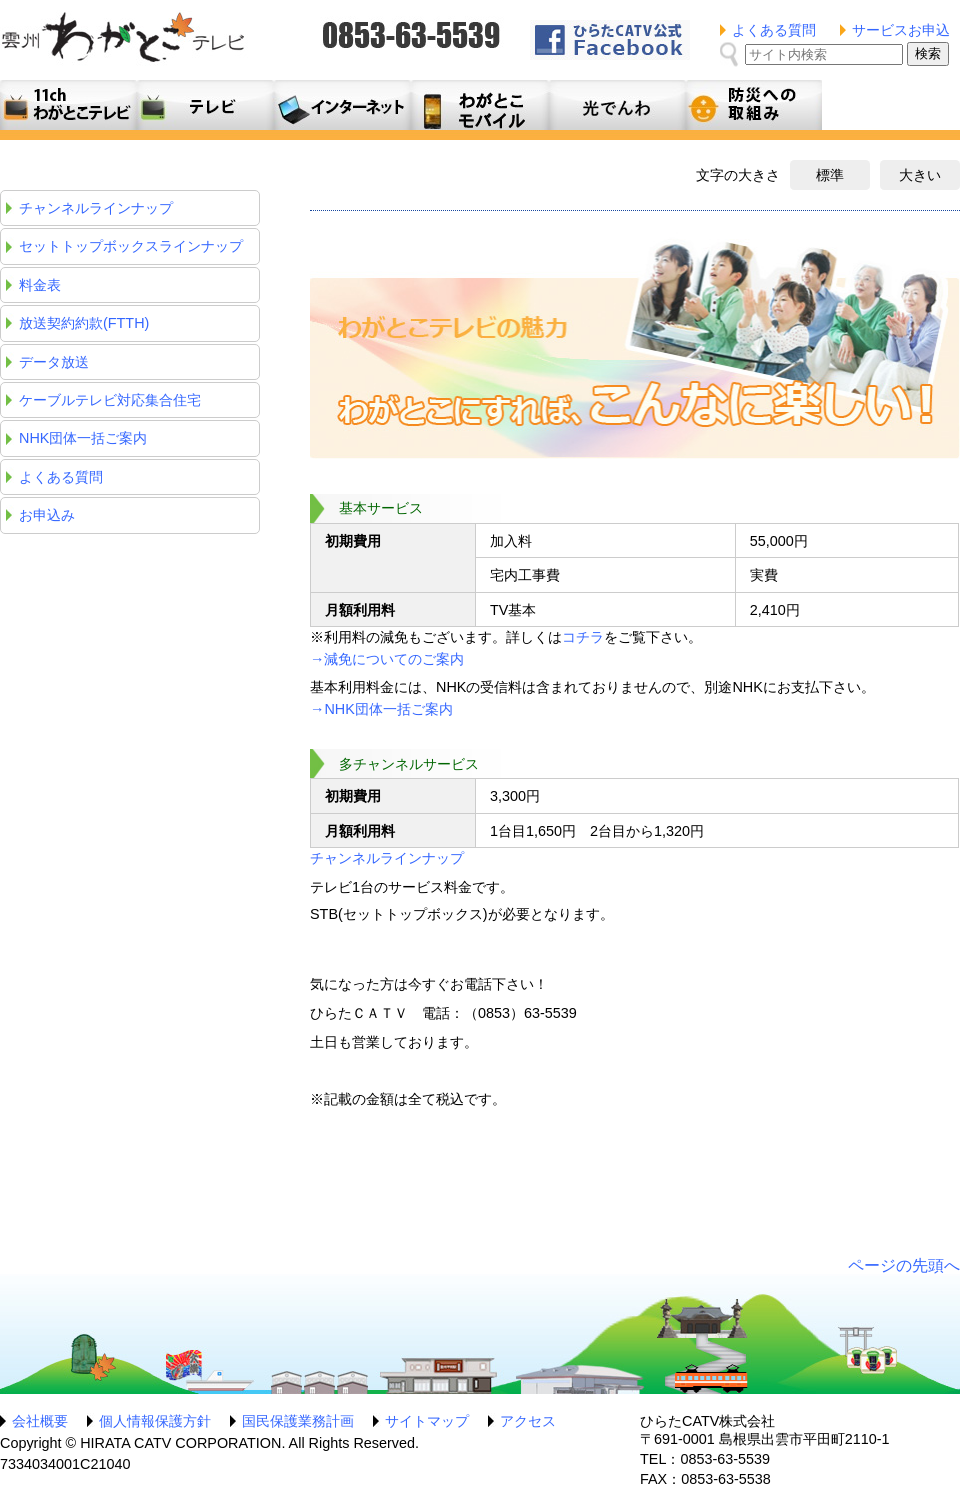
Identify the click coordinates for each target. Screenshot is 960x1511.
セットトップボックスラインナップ (131, 246)
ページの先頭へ (904, 1265)
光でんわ (616, 105)
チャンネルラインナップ (387, 858)
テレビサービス (205, 105)
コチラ (583, 637)
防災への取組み (753, 105)
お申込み (47, 515)
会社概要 (40, 1421)
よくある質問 (774, 30)
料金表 (40, 285)
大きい (920, 175)
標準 (830, 175)
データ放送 (54, 362)
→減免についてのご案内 (387, 659)
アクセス (528, 1421)
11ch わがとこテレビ (68, 105)
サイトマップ (427, 1421)
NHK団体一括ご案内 (83, 438)
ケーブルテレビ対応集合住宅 (110, 400)
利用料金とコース (342, 105)
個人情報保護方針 (155, 1421)
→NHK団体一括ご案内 (381, 709)
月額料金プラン (479, 105)
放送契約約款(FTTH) (84, 323)
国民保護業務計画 (298, 1421)
